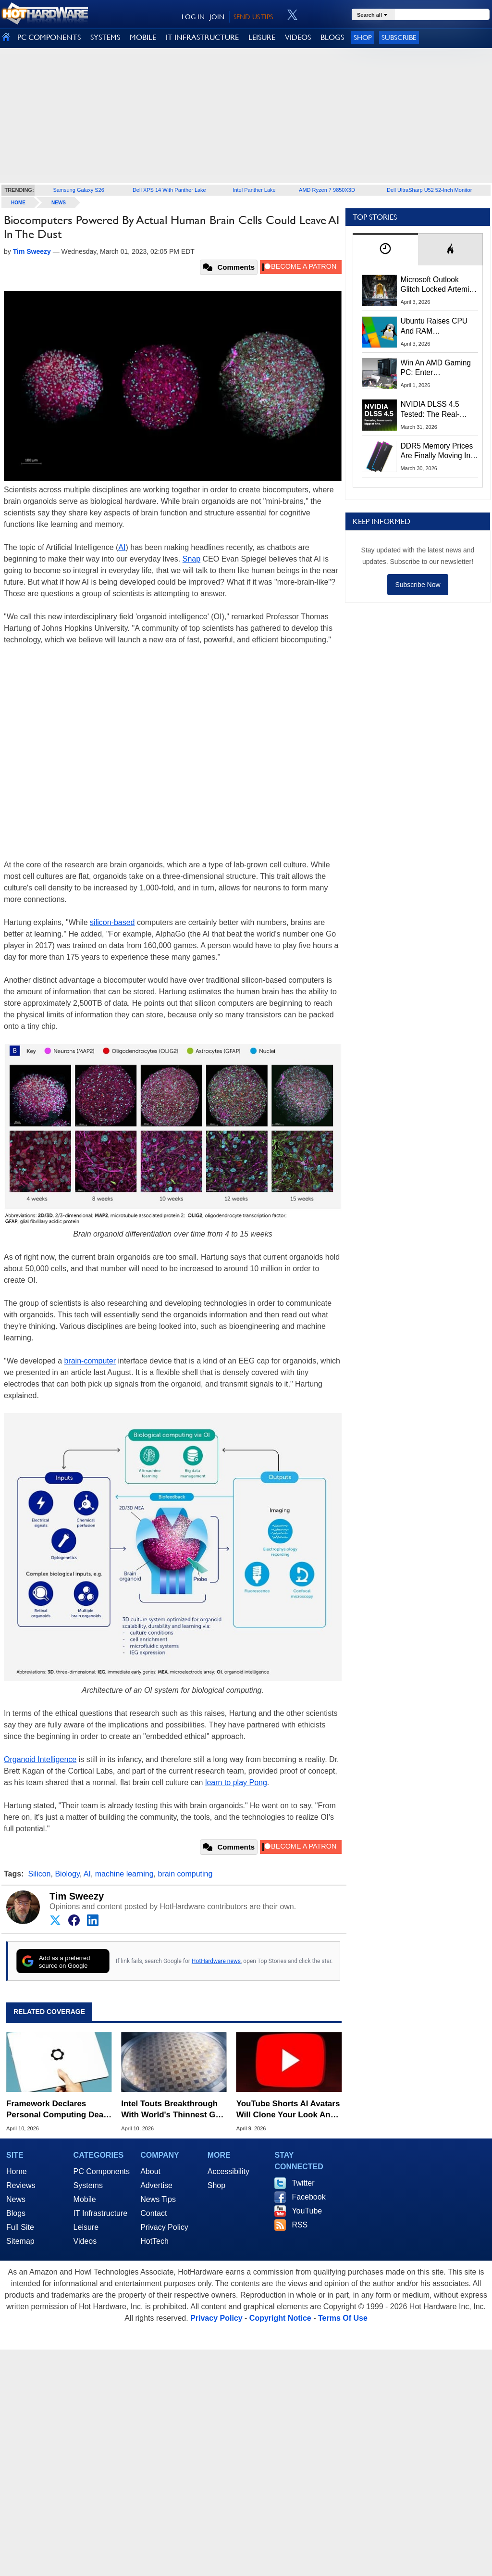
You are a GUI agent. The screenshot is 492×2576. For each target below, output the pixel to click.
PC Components (102, 2171)
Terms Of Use (343, 2318)
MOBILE (143, 37)
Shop (363, 37)
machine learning (124, 1874)
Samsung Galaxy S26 (78, 190)
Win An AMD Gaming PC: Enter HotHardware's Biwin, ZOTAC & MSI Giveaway (436, 368)
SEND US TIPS (253, 17)
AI (121, 547)
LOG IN (193, 17)
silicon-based (112, 922)
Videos (85, 2241)
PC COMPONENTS (49, 37)
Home (16, 2171)
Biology (67, 1874)
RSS (300, 2225)
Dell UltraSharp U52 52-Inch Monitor (429, 190)
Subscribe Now (417, 584)
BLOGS (332, 37)
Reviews (20, 2185)
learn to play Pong (236, 1782)
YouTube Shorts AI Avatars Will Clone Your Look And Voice (288, 2109)
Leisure (86, 2227)
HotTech (154, 2241)
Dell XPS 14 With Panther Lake (169, 190)
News (58, 202)
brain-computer (90, 1361)
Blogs (15, 2213)
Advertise (156, 2185)
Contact (153, 2213)
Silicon (39, 1874)
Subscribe (399, 37)
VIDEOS (298, 37)
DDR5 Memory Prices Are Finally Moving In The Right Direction (437, 451)
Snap (191, 559)
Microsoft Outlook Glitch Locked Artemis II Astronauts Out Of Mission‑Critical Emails (438, 285)
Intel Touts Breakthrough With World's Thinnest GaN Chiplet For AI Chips (173, 2109)
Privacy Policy (164, 2227)
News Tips (158, 2199)
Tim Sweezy (76, 1896)
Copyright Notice (280, 2318)
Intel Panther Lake (254, 190)
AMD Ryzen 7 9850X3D (327, 190)
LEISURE (261, 37)
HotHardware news (216, 1961)
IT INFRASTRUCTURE (202, 37)
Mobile (85, 2199)
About (150, 2171)
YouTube (307, 2211)
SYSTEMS (105, 37)
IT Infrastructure (101, 2213)
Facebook (308, 2197)
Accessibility (228, 2171)
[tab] (385, 249)
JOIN (216, 17)
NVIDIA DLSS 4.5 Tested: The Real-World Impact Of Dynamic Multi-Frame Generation (436, 409)
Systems (88, 2185)
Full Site (20, 2227)
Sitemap (20, 2241)
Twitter (303, 2183)
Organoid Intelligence (40, 1759)
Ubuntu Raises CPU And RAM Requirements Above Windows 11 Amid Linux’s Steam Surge (435, 326)
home (18, 202)
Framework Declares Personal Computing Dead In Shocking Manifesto (57, 2109)
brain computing (185, 1874)
